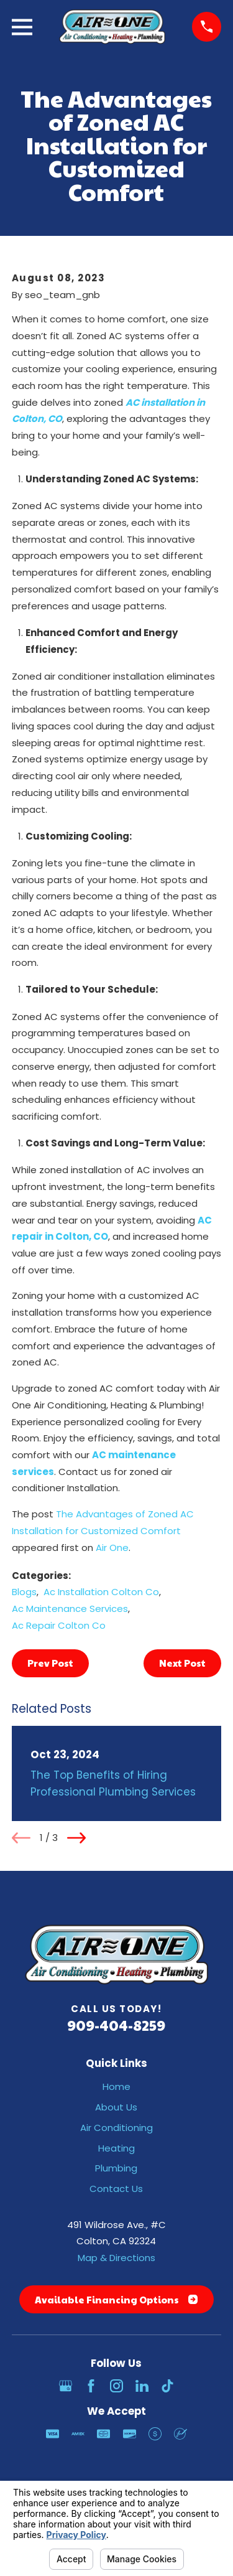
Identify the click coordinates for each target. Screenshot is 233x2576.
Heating (116, 2148)
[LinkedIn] (141, 2385)
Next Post (182, 1662)
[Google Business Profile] (65, 2385)
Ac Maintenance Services (70, 1608)
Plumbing (116, 2168)
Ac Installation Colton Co (101, 1591)
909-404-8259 (116, 2025)
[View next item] (76, 1838)
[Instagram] (116, 2385)
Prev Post (50, 1662)
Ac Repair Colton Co (59, 1625)
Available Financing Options (116, 2299)
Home (116, 2086)
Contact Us (116, 2188)
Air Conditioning (116, 2127)
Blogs (24, 1591)
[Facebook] (91, 2385)
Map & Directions (116, 2257)
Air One (112, 1547)
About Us (116, 2107)
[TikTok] (167, 2385)
